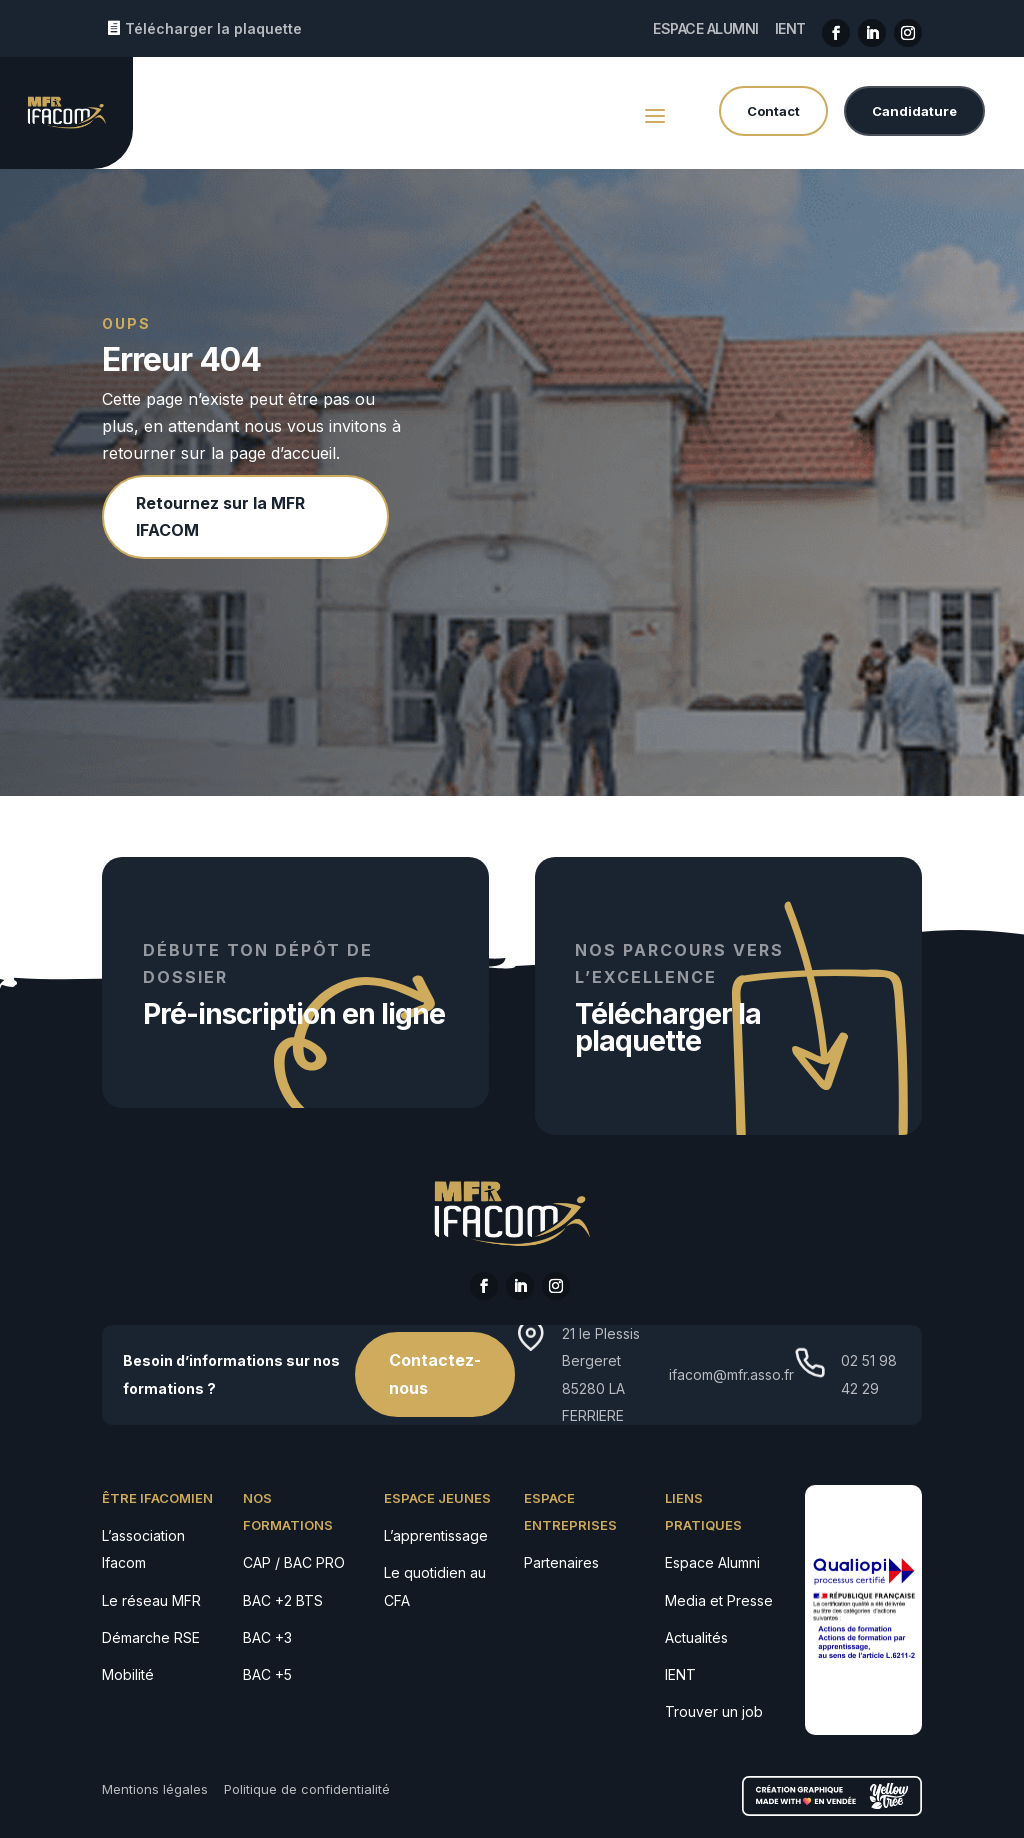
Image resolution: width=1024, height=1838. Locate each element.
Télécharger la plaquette (213, 28)
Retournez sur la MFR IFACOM (220, 516)
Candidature (914, 111)
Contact (773, 111)
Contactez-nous (435, 1373)
